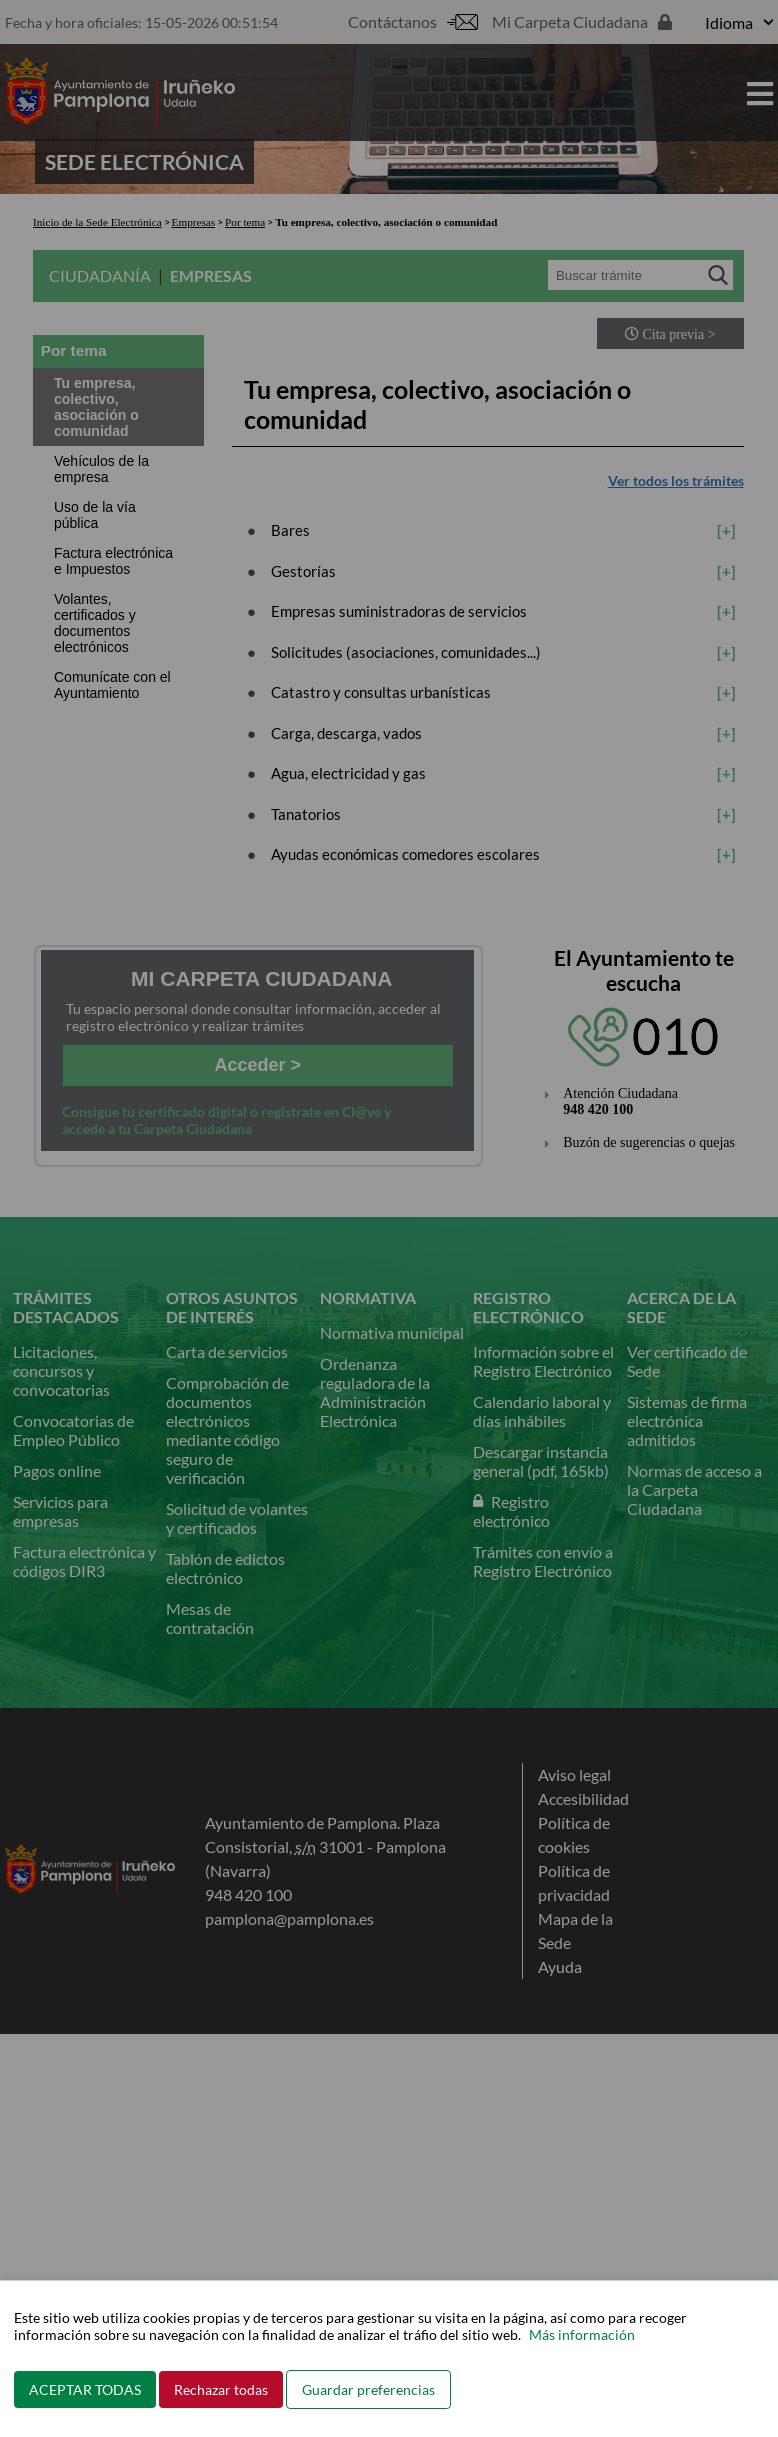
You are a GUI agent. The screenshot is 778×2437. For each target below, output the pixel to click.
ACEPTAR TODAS (85, 2389)
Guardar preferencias (368, 2389)
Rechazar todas (221, 2389)
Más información (582, 2334)
